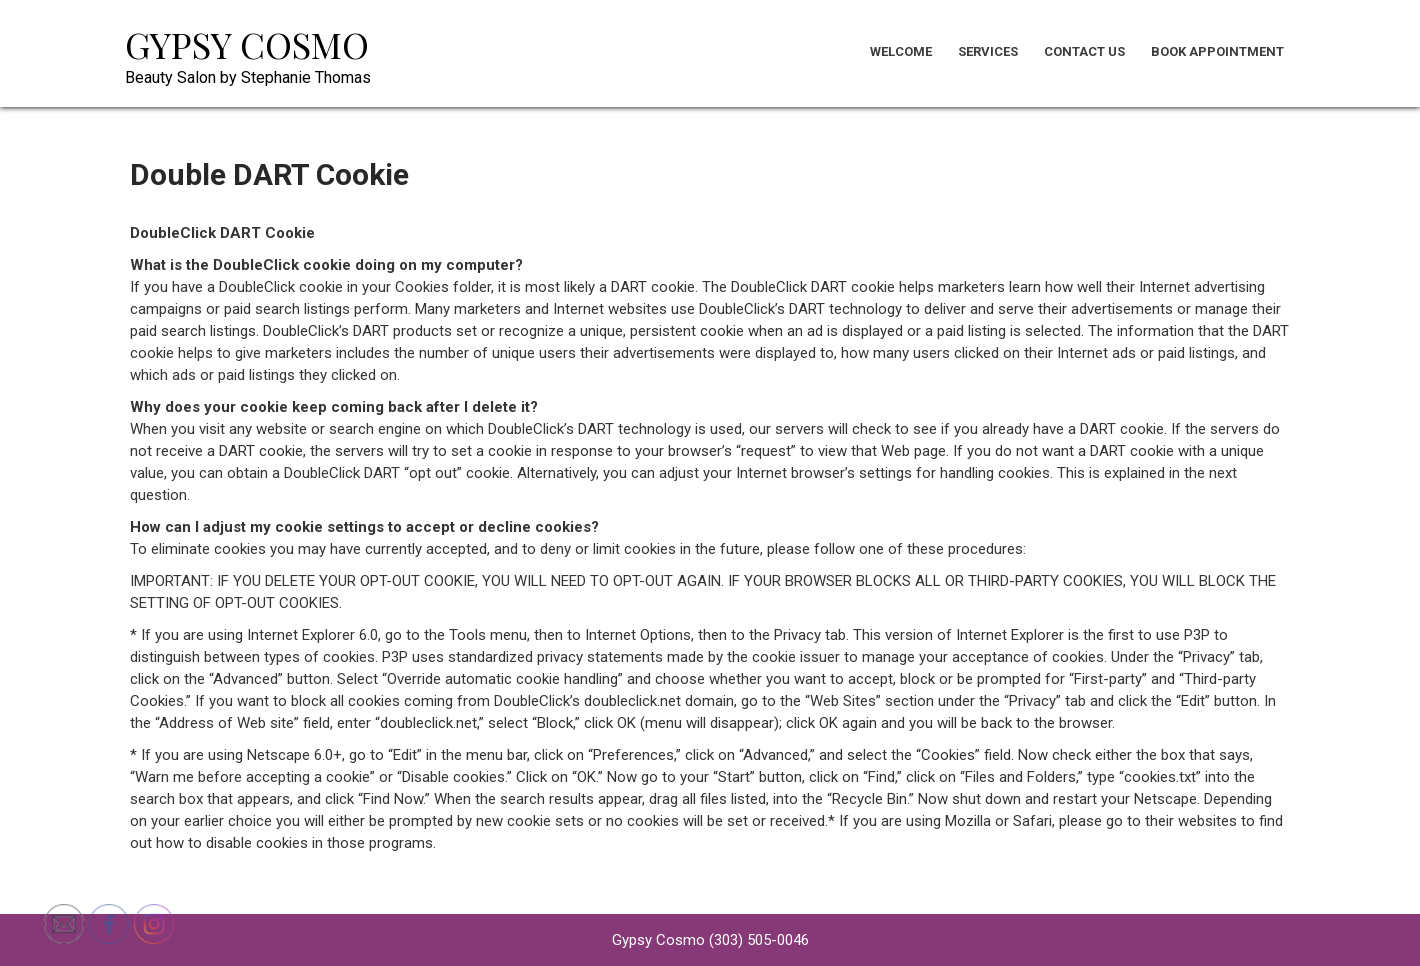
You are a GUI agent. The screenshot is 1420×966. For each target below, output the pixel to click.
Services (988, 51)
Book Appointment (1217, 51)
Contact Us (1084, 51)
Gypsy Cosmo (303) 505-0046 (710, 940)
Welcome (901, 51)
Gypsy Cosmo (247, 44)
